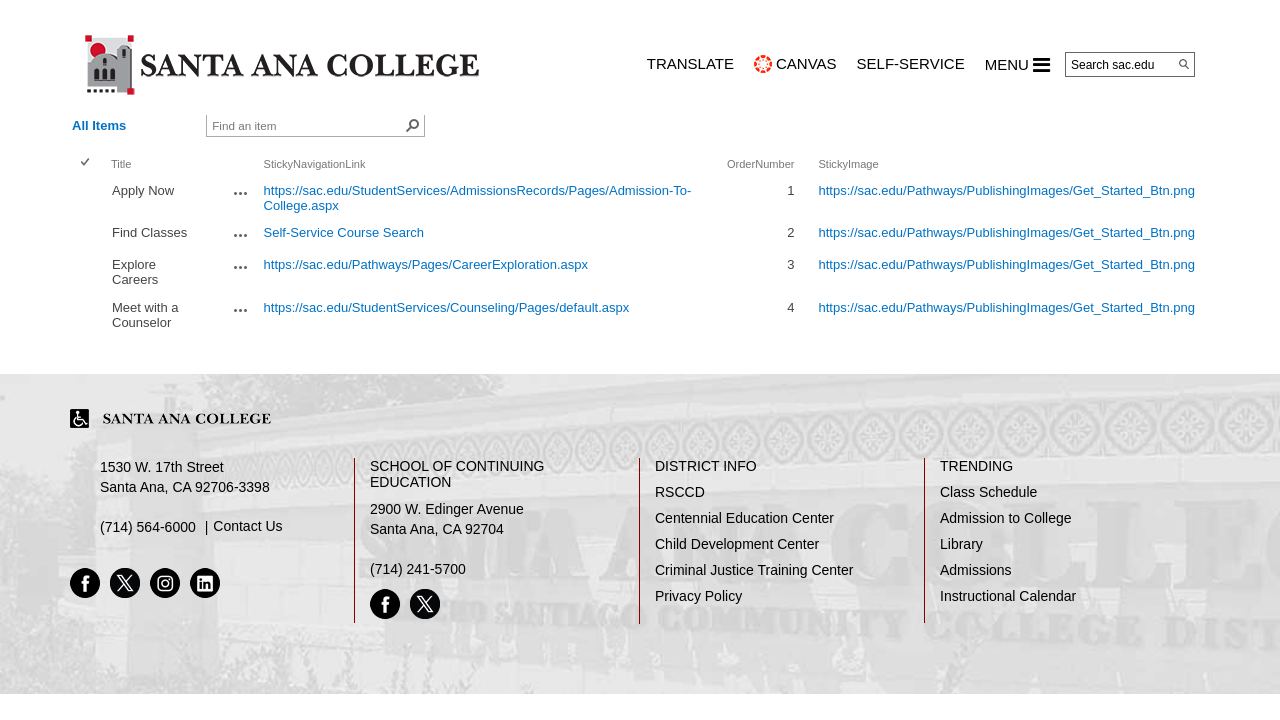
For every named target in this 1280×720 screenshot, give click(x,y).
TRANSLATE (690, 63)
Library (961, 544)
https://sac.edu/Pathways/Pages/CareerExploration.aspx (426, 264)
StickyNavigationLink (315, 164)
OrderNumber (761, 164)
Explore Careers (135, 272)
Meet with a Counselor (145, 315)
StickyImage (848, 164)
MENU (1017, 65)
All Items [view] (99, 125)
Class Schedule (988, 492)
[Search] (1184, 64)
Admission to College (1006, 518)
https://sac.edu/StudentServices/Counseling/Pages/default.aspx (447, 307)
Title (121, 164)
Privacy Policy (698, 596)
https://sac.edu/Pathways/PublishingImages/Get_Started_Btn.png (1006, 190)
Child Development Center (737, 544)
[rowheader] (89, 198)
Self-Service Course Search (344, 232)
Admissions (976, 570)
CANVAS (806, 63)
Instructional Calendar (1008, 596)
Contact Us (247, 526)
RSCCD (680, 492)
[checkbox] (86, 163)
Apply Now (143, 190)
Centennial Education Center (744, 518)
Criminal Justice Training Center (754, 570)
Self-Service (911, 63)
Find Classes (149, 232)
